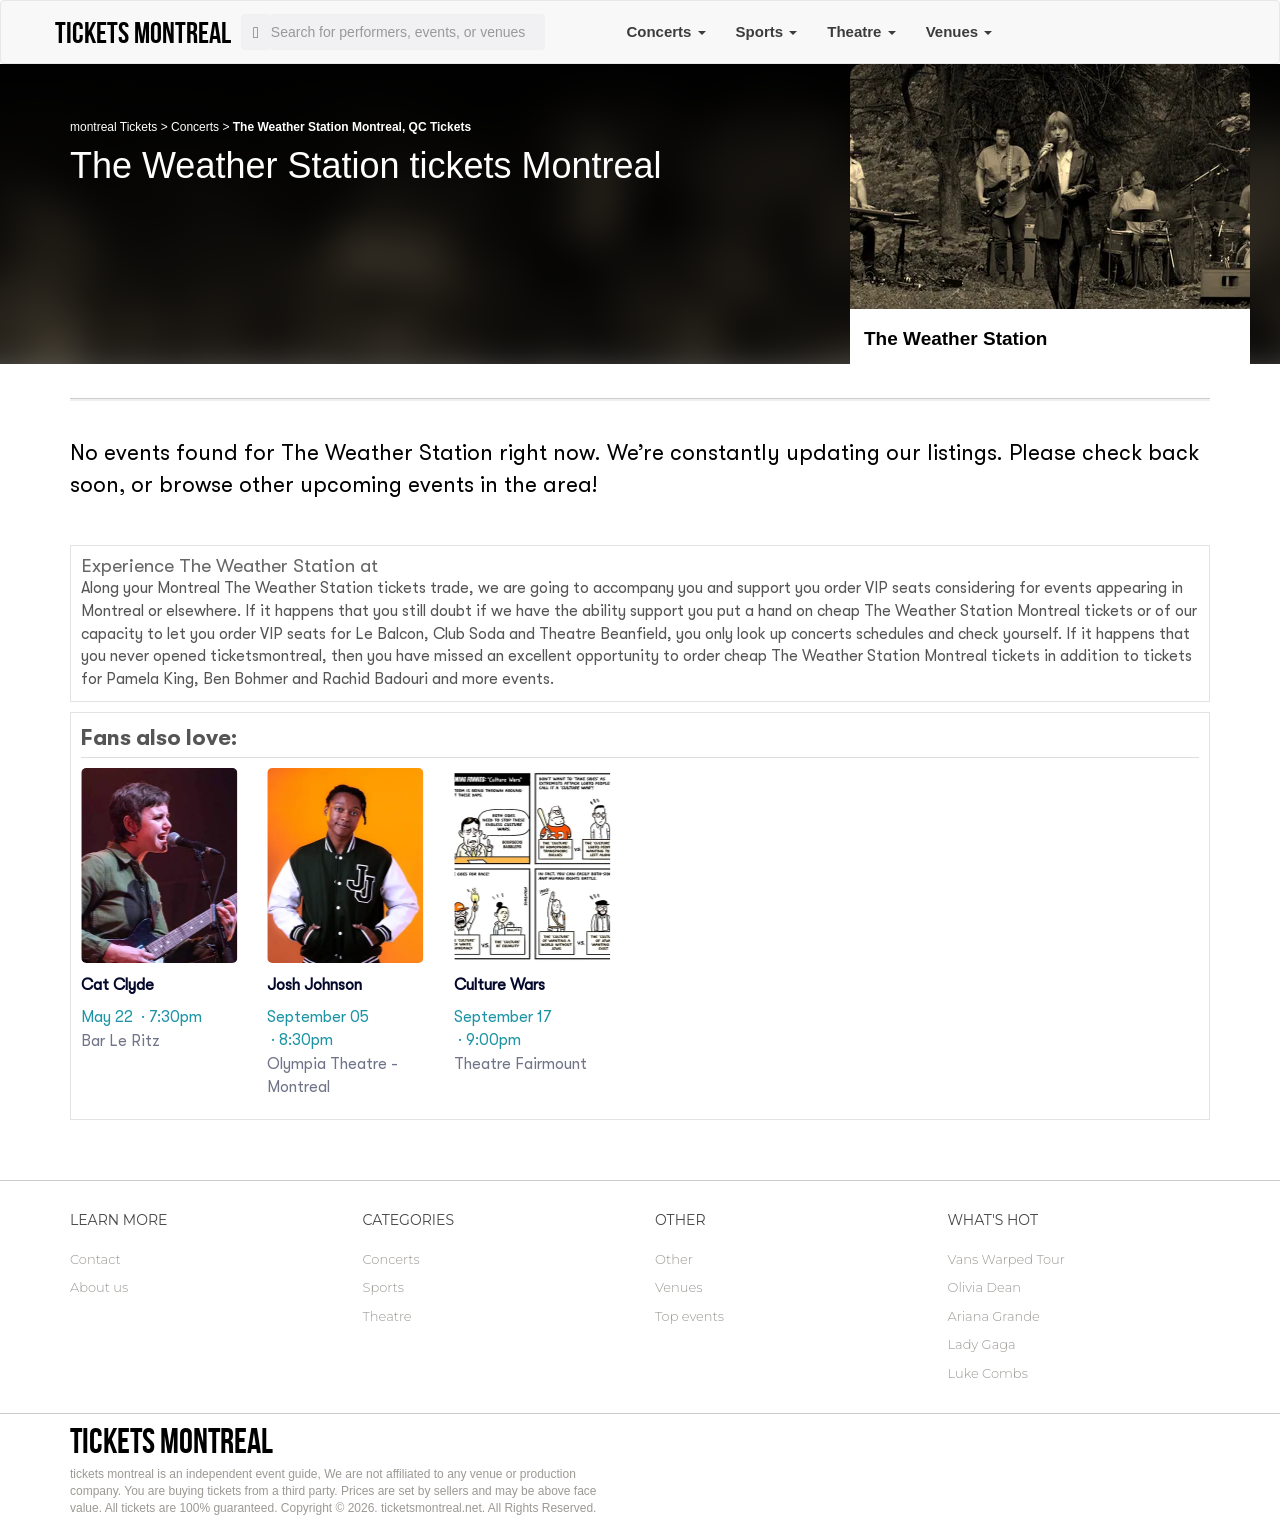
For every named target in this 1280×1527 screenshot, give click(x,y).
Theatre (861, 31)
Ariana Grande (994, 1316)
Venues (959, 31)
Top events (689, 1316)
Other (674, 1259)
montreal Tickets (113, 127)
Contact (95, 1259)
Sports (767, 31)
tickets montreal (171, 1440)
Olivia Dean (985, 1287)
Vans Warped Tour (1006, 1259)
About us (99, 1287)
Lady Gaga (982, 1344)
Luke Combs (988, 1373)
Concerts (665, 31)
